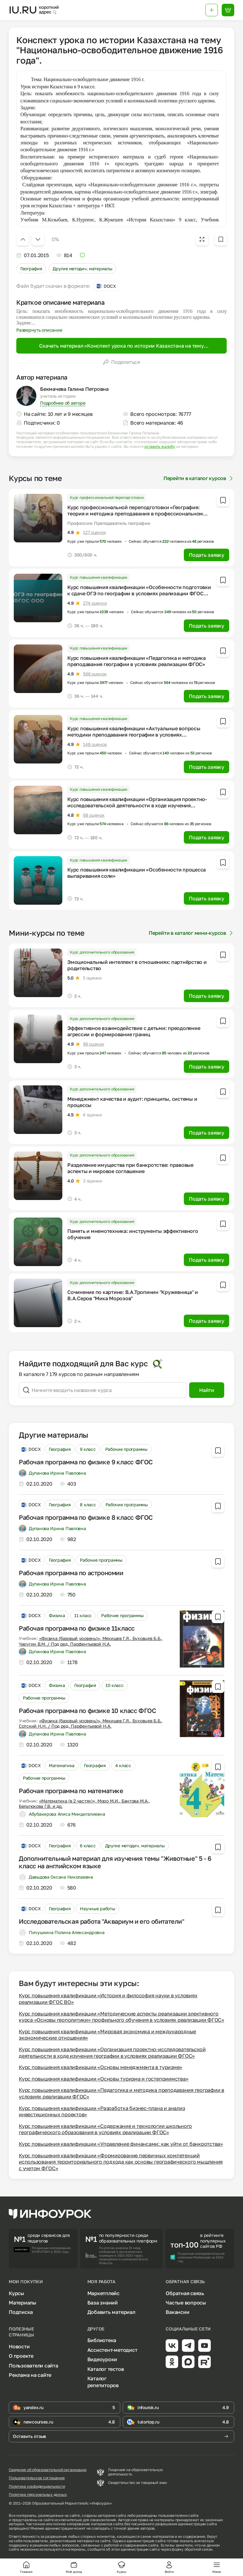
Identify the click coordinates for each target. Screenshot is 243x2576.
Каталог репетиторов (103, 2381)
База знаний (102, 2302)
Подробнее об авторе (62, 403)
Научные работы (97, 1908)
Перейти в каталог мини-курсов (191, 933)
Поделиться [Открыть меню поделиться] (121, 362)
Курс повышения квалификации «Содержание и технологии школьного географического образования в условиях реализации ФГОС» (105, 2129)
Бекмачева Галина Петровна (74, 389)
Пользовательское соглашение (37, 2478)
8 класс (88, 1504)
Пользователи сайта (33, 2365)
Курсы (16, 2293)
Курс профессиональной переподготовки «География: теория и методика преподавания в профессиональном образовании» (135, 513)
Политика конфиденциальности (37, 2486)
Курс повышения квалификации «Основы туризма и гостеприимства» (103, 2079)
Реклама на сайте (30, 2375)
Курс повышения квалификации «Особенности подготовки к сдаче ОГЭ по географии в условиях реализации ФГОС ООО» (139, 593)
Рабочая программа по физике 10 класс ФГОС (87, 1710)
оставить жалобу (159, 446)
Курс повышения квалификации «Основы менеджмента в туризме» (100, 2067)
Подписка (21, 2312)
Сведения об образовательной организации (47, 2470)
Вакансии (177, 2312)
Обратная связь (185, 2293)
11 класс (83, 1615)
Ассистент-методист (112, 2350)
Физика (57, 1615)
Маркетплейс (103, 2293)
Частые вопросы (186, 2302)
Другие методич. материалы (82, 268)
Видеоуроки (102, 2359)
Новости (19, 2346)
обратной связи (198, 2549)
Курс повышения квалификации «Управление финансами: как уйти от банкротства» (121, 2144)
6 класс (88, 1845)
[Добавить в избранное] (221, 239)
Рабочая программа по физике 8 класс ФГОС (86, 1517)
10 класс (115, 1685)
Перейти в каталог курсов (198, 478)
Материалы (22, 2302)
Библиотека (101, 2340)
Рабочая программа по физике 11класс (77, 1628)
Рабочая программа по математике (71, 1790)
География (31, 268)
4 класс (123, 1765)
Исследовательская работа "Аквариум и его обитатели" (101, 1921)
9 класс (88, 1449)
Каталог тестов (105, 2369)
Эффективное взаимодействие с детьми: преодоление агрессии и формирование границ (133, 1031)
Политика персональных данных (38, 2494)
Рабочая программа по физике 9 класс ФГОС (86, 1462)
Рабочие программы (126, 1449)
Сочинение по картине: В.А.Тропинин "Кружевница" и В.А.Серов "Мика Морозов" (132, 1295)
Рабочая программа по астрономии (71, 1572)
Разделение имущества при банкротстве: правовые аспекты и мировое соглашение (130, 1168)
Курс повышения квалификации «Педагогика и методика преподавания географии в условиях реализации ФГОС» (136, 661)
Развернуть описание (39, 330)
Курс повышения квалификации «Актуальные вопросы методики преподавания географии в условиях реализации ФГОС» (133, 734)
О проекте (21, 2356)
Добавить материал (111, 2312)
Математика (62, 1765)
